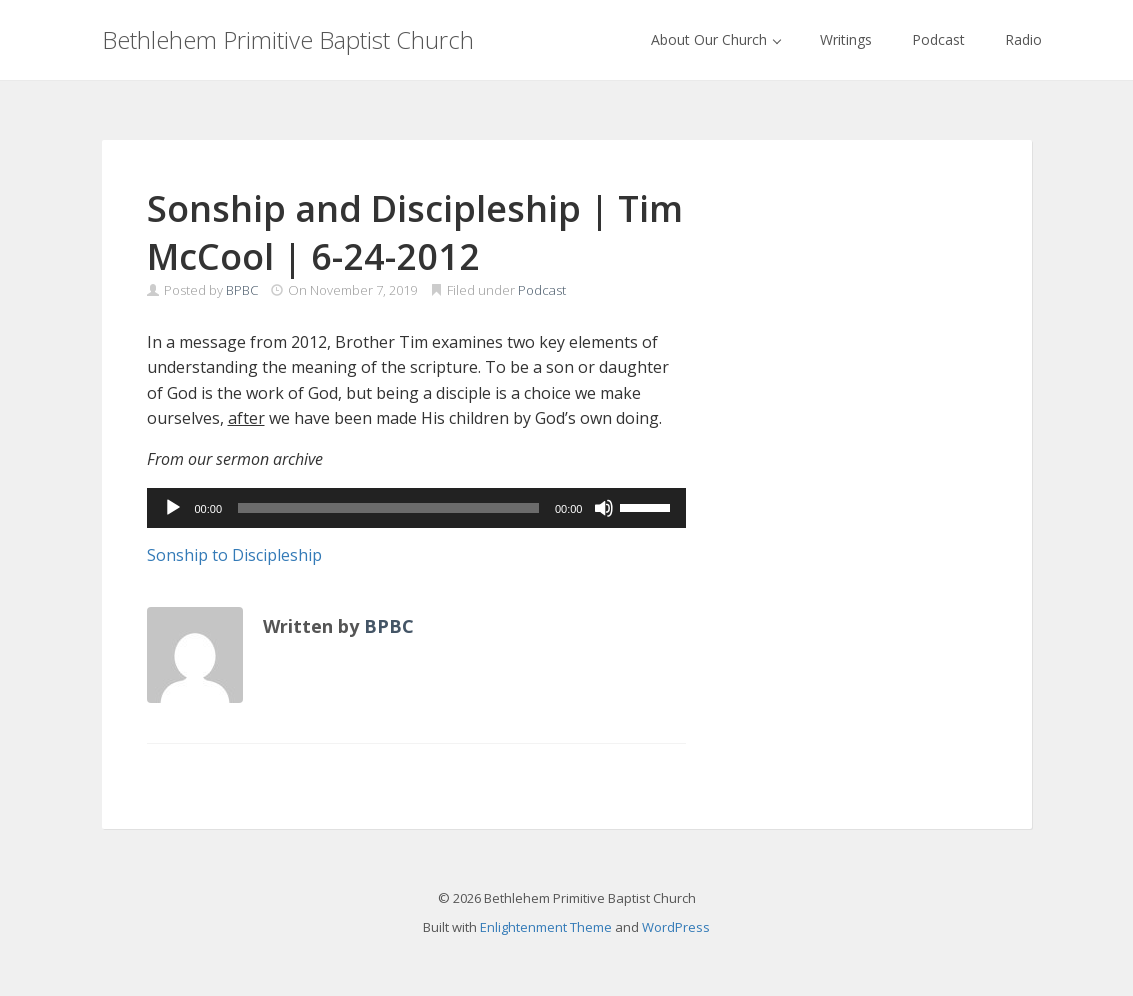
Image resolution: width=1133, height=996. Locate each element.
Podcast (938, 39)
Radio (1023, 39)
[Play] (173, 508)
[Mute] (604, 508)
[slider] (388, 508)
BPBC (242, 290)
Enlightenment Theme (546, 927)
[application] (417, 508)
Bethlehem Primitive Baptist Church (288, 39)
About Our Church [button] (716, 39)
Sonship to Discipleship (234, 555)
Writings (846, 39)
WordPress (676, 927)
